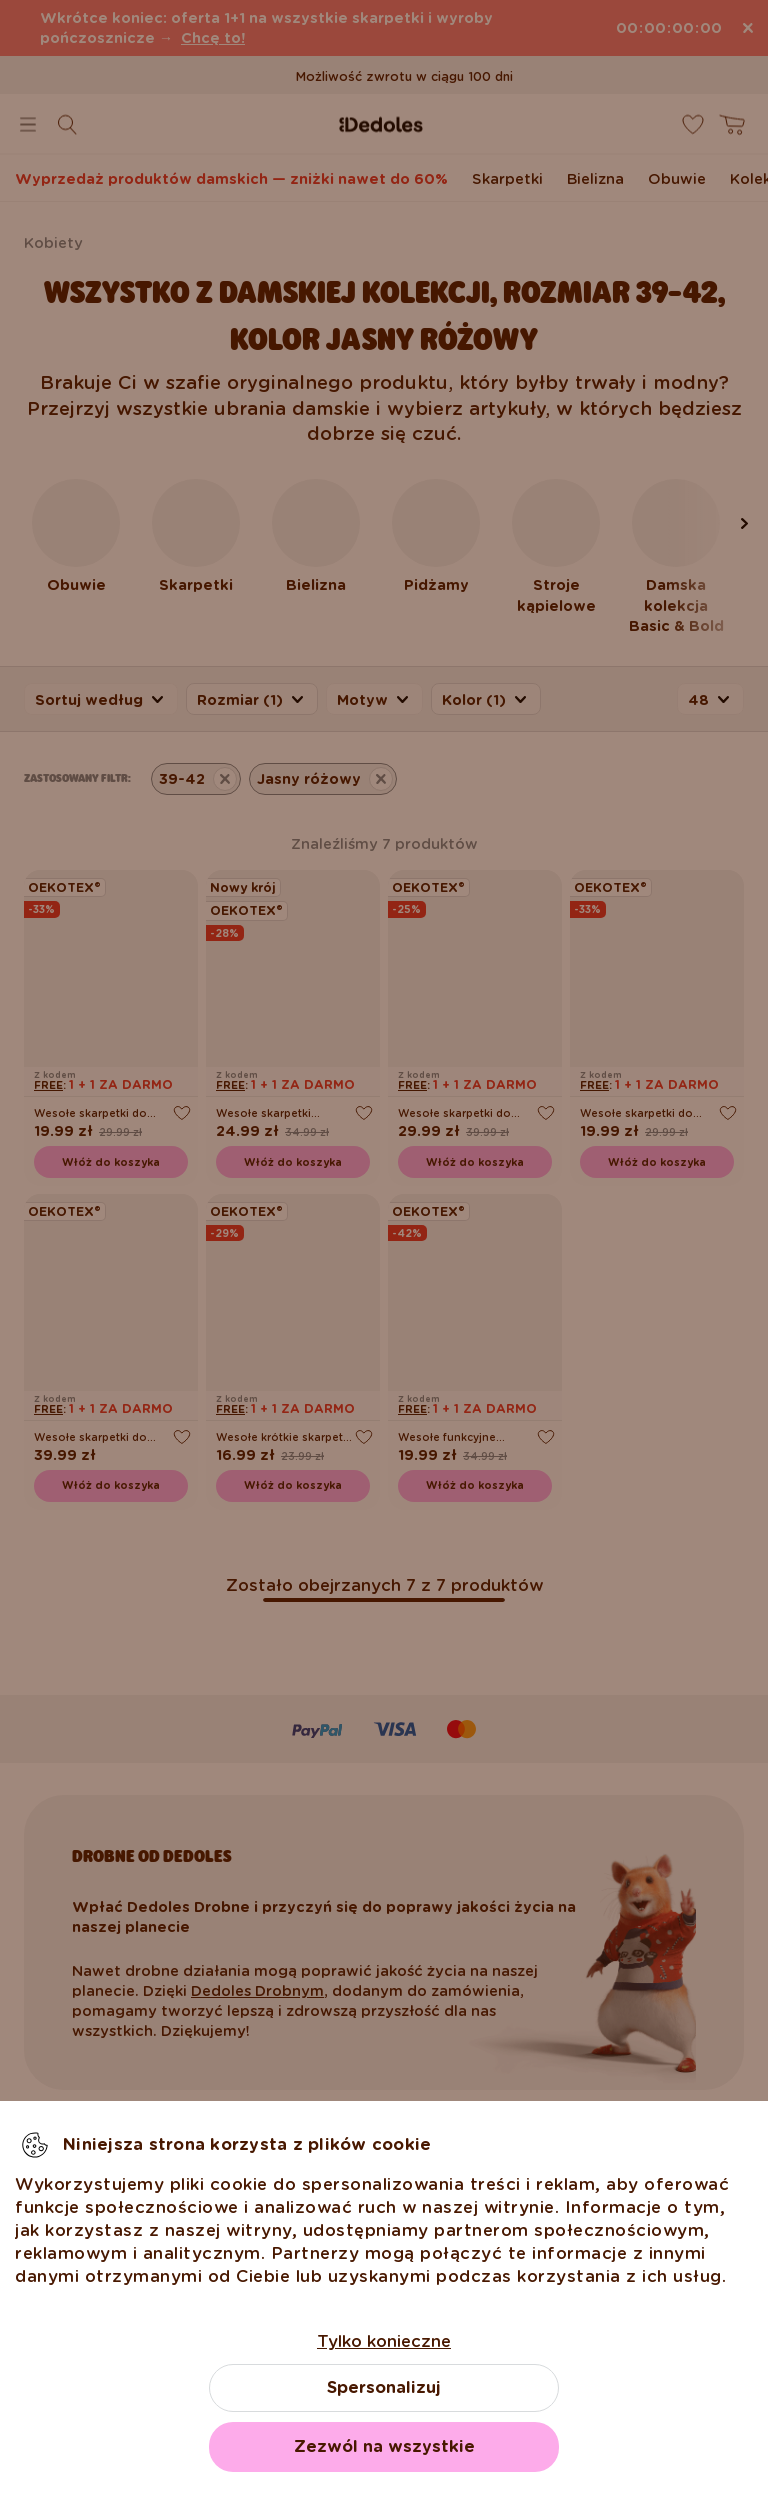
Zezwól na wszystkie (384, 2446)
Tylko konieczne (384, 2341)
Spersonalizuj (384, 2387)
